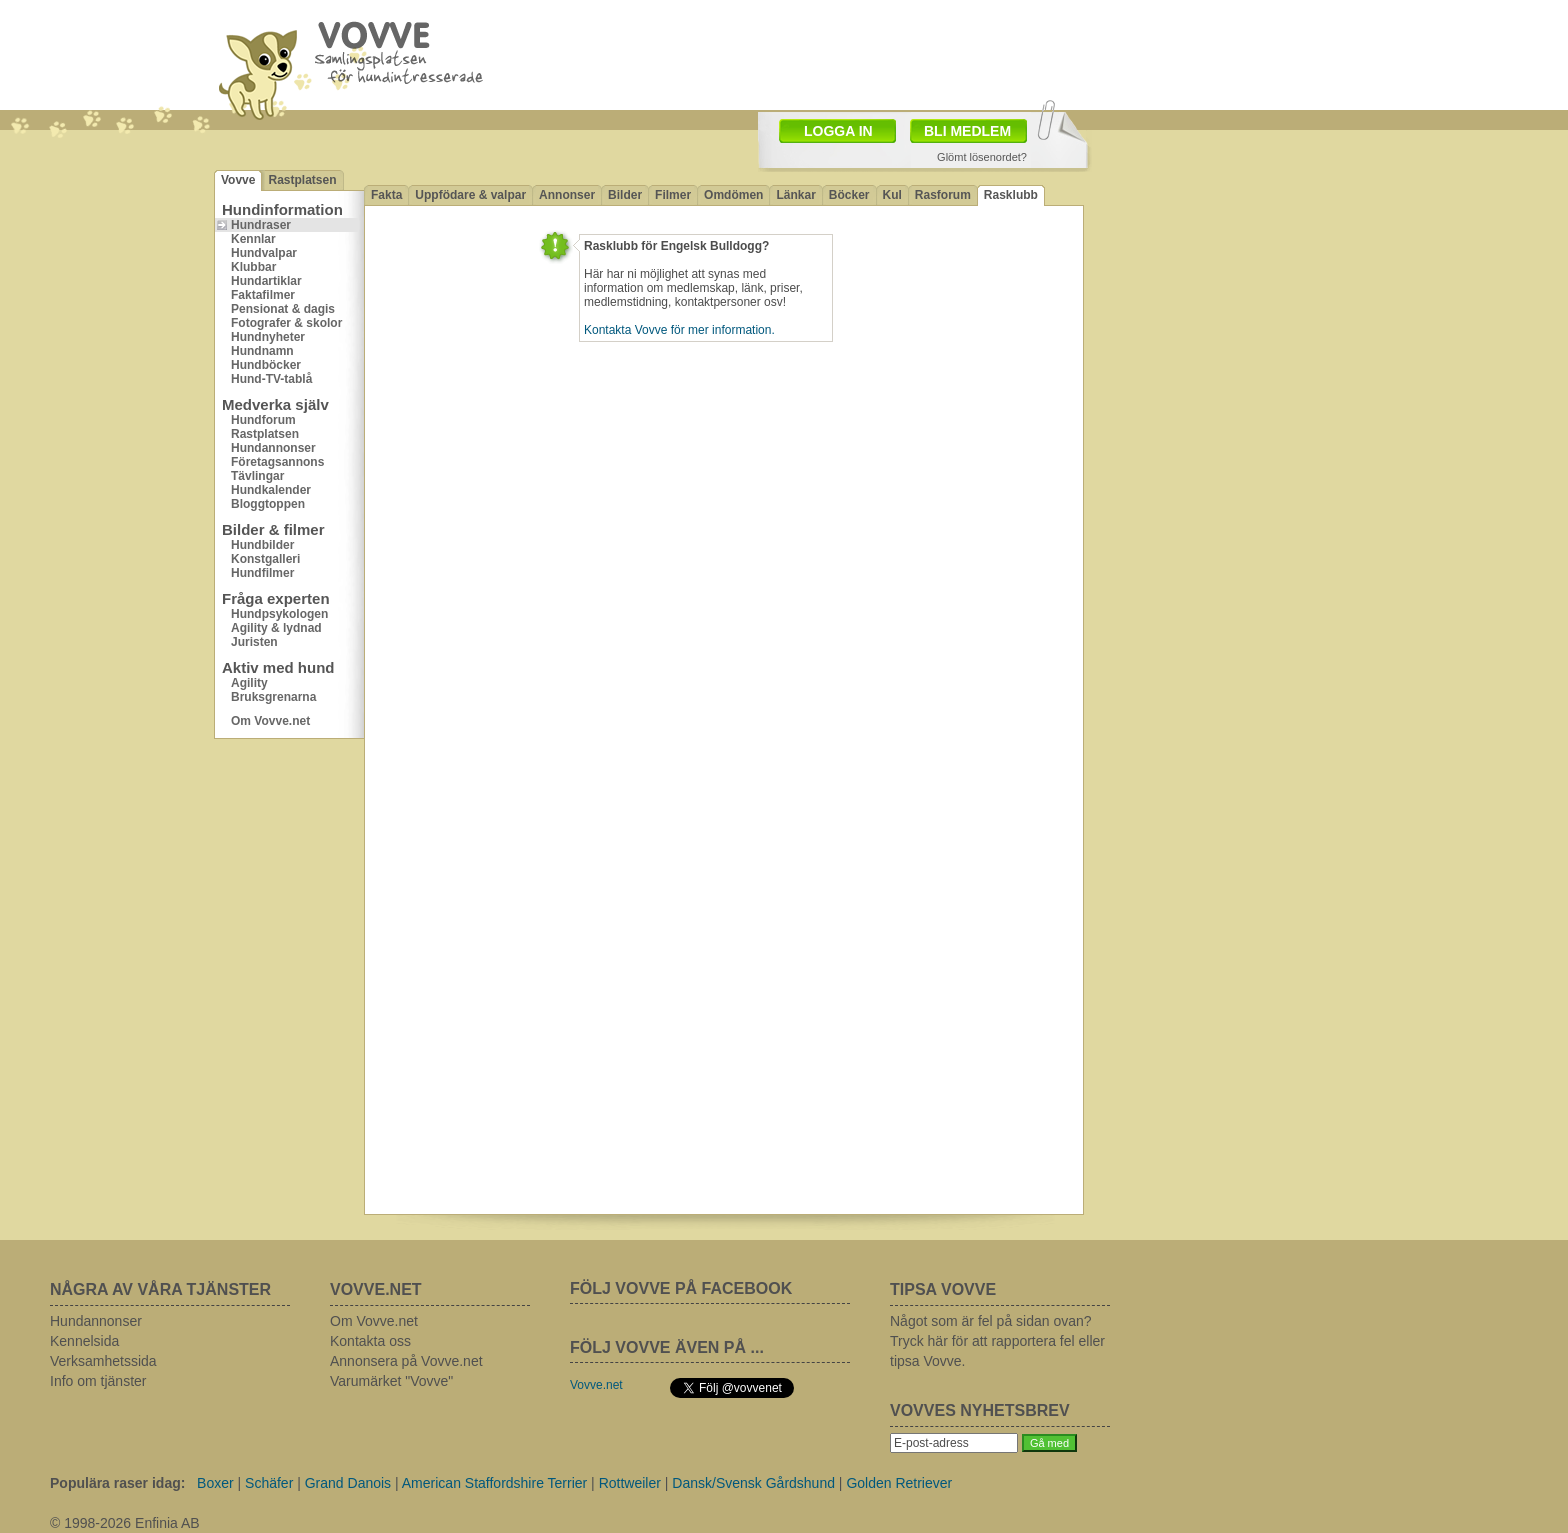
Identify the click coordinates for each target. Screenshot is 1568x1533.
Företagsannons (277, 462)
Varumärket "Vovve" (391, 1381)
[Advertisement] (1219, 265)
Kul (892, 195)
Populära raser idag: (117, 1483)
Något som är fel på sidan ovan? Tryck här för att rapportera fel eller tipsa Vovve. (997, 1341)
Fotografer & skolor (286, 323)
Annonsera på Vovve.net (406, 1361)
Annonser (567, 195)
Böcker (849, 195)
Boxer (215, 1483)
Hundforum (263, 420)
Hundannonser (273, 448)
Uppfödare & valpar (470, 195)
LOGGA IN (838, 131)
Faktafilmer (263, 295)
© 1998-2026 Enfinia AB (125, 1523)
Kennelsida (84, 1341)
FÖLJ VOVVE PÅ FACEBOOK (681, 1288)
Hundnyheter (268, 337)
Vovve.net (596, 1385)
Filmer (673, 195)
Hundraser (261, 225)
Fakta (386, 195)
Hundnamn (262, 351)
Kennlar (253, 239)
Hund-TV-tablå (271, 379)
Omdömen (733, 195)
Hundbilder (262, 545)
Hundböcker (266, 365)
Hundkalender (271, 490)
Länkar (795, 195)
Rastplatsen (302, 180)
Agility (249, 683)
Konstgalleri (265, 559)
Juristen (254, 642)
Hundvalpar (264, 253)
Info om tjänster (98, 1381)
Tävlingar (257, 476)
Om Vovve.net (270, 721)
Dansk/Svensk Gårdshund (753, 1483)
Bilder (625, 195)
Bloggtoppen (268, 504)
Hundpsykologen (279, 614)
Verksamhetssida (103, 1361)
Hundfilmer (262, 573)
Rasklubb (1011, 195)
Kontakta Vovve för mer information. (679, 330)
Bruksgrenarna (273, 697)
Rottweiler (630, 1483)
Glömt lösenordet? (982, 157)
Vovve (238, 180)
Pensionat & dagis (283, 309)
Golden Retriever (899, 1483)
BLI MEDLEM (967, 131)
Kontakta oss (370, 1341)
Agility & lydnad (276, 628)
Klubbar (253, 267)
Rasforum (943, 195)
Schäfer (269, 1483)
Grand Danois (348, 1483)
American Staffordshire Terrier (494, 1483)
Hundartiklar (266, 281)
